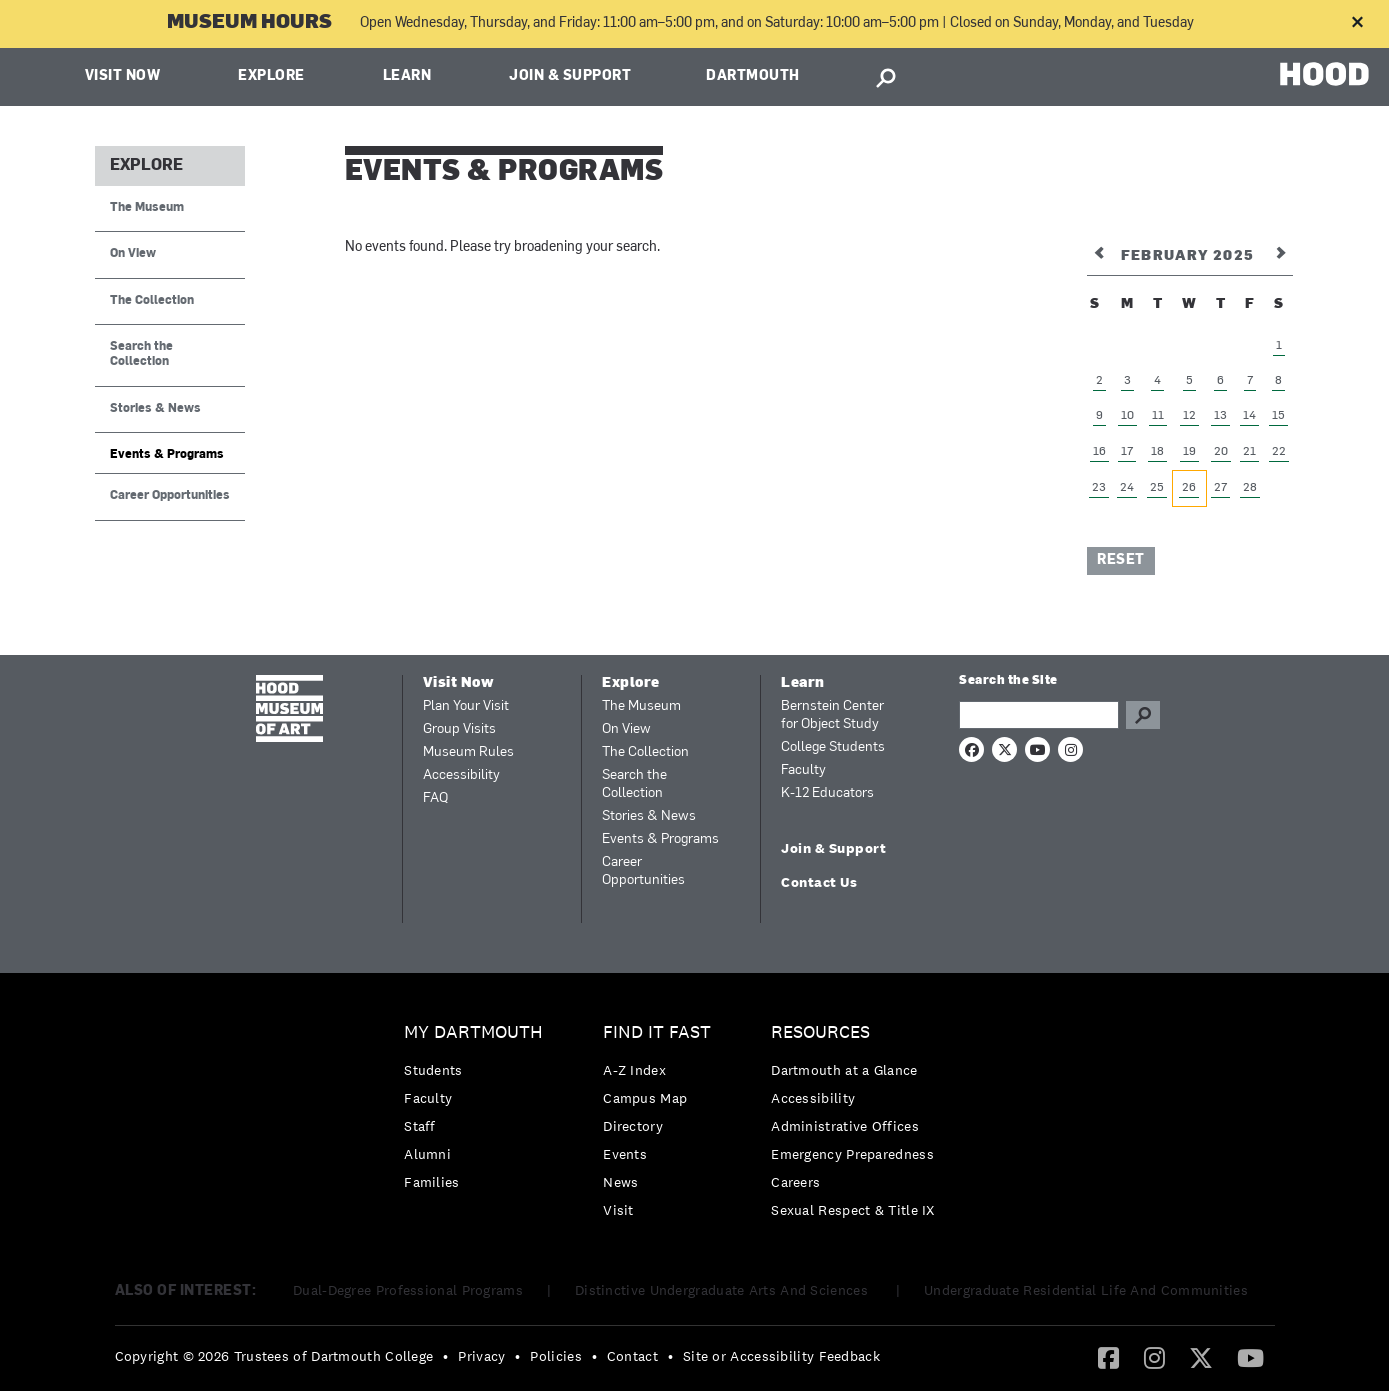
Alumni (427, 1154)
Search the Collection (141, 354)
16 (1099, 452)
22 (1279, 452)
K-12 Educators (827, 793)
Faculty (803, 770)
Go (1143, 715)
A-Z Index (634, 1070)
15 (1278, 416)
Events (625, 1154)
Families (431, 1182)
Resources (820, 1032)
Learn (407, 76)
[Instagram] (1154, 1357)
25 (1157, 488)
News (620, 1182)
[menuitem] (478, 1112)
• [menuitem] (445, 1356)
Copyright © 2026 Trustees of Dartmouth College (274, 1356)
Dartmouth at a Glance (844, 1070)
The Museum (147, 208)
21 (1249, 452)
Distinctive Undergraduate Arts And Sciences (723, 1290)
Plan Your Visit (466, 706)
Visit (618, 1210)
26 (1189, 488)
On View (133, 254)
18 (1157, 452)
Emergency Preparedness (852, 1154)
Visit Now (123, 76)
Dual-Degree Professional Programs (408, 1290)
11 (1158, 416)
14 (1249, 416)
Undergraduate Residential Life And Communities (1086, 1290)
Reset (1121, 560)
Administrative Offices (845, 1126)
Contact (632, 1356)
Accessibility (461, 775)
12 (1189, 416)
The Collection (152, 301)
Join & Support (570, 76)
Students (433, 1070)
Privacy (481, 1356)
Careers (795, 1182)
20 (1221, 452)
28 (1250, 488)
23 (1099, 488)
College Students (833, 747)
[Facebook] (1108, 1357)
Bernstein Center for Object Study (832, 715)
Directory (633, 1126)
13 (1220, 416)
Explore (271, 76)
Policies (555, 1356)
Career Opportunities (170, 496)
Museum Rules (468, 752)
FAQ (435, 798)
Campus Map (645, 1098)
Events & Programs (167, 455)
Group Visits (459, 729)
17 (1127, 452)
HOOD (1324, 74)
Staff (420, 1126)
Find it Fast (657, 1032)
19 (1189, 452)
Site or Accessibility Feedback (781, 1356)
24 (1127, 488)
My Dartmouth (473, 1032)
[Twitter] (1201, 1357)
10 (1127, 416)
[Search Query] (1039, 715)
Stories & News (155, 409)
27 (1220, 488)
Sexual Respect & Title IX (853, 1210)
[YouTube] (1250, 1357)
